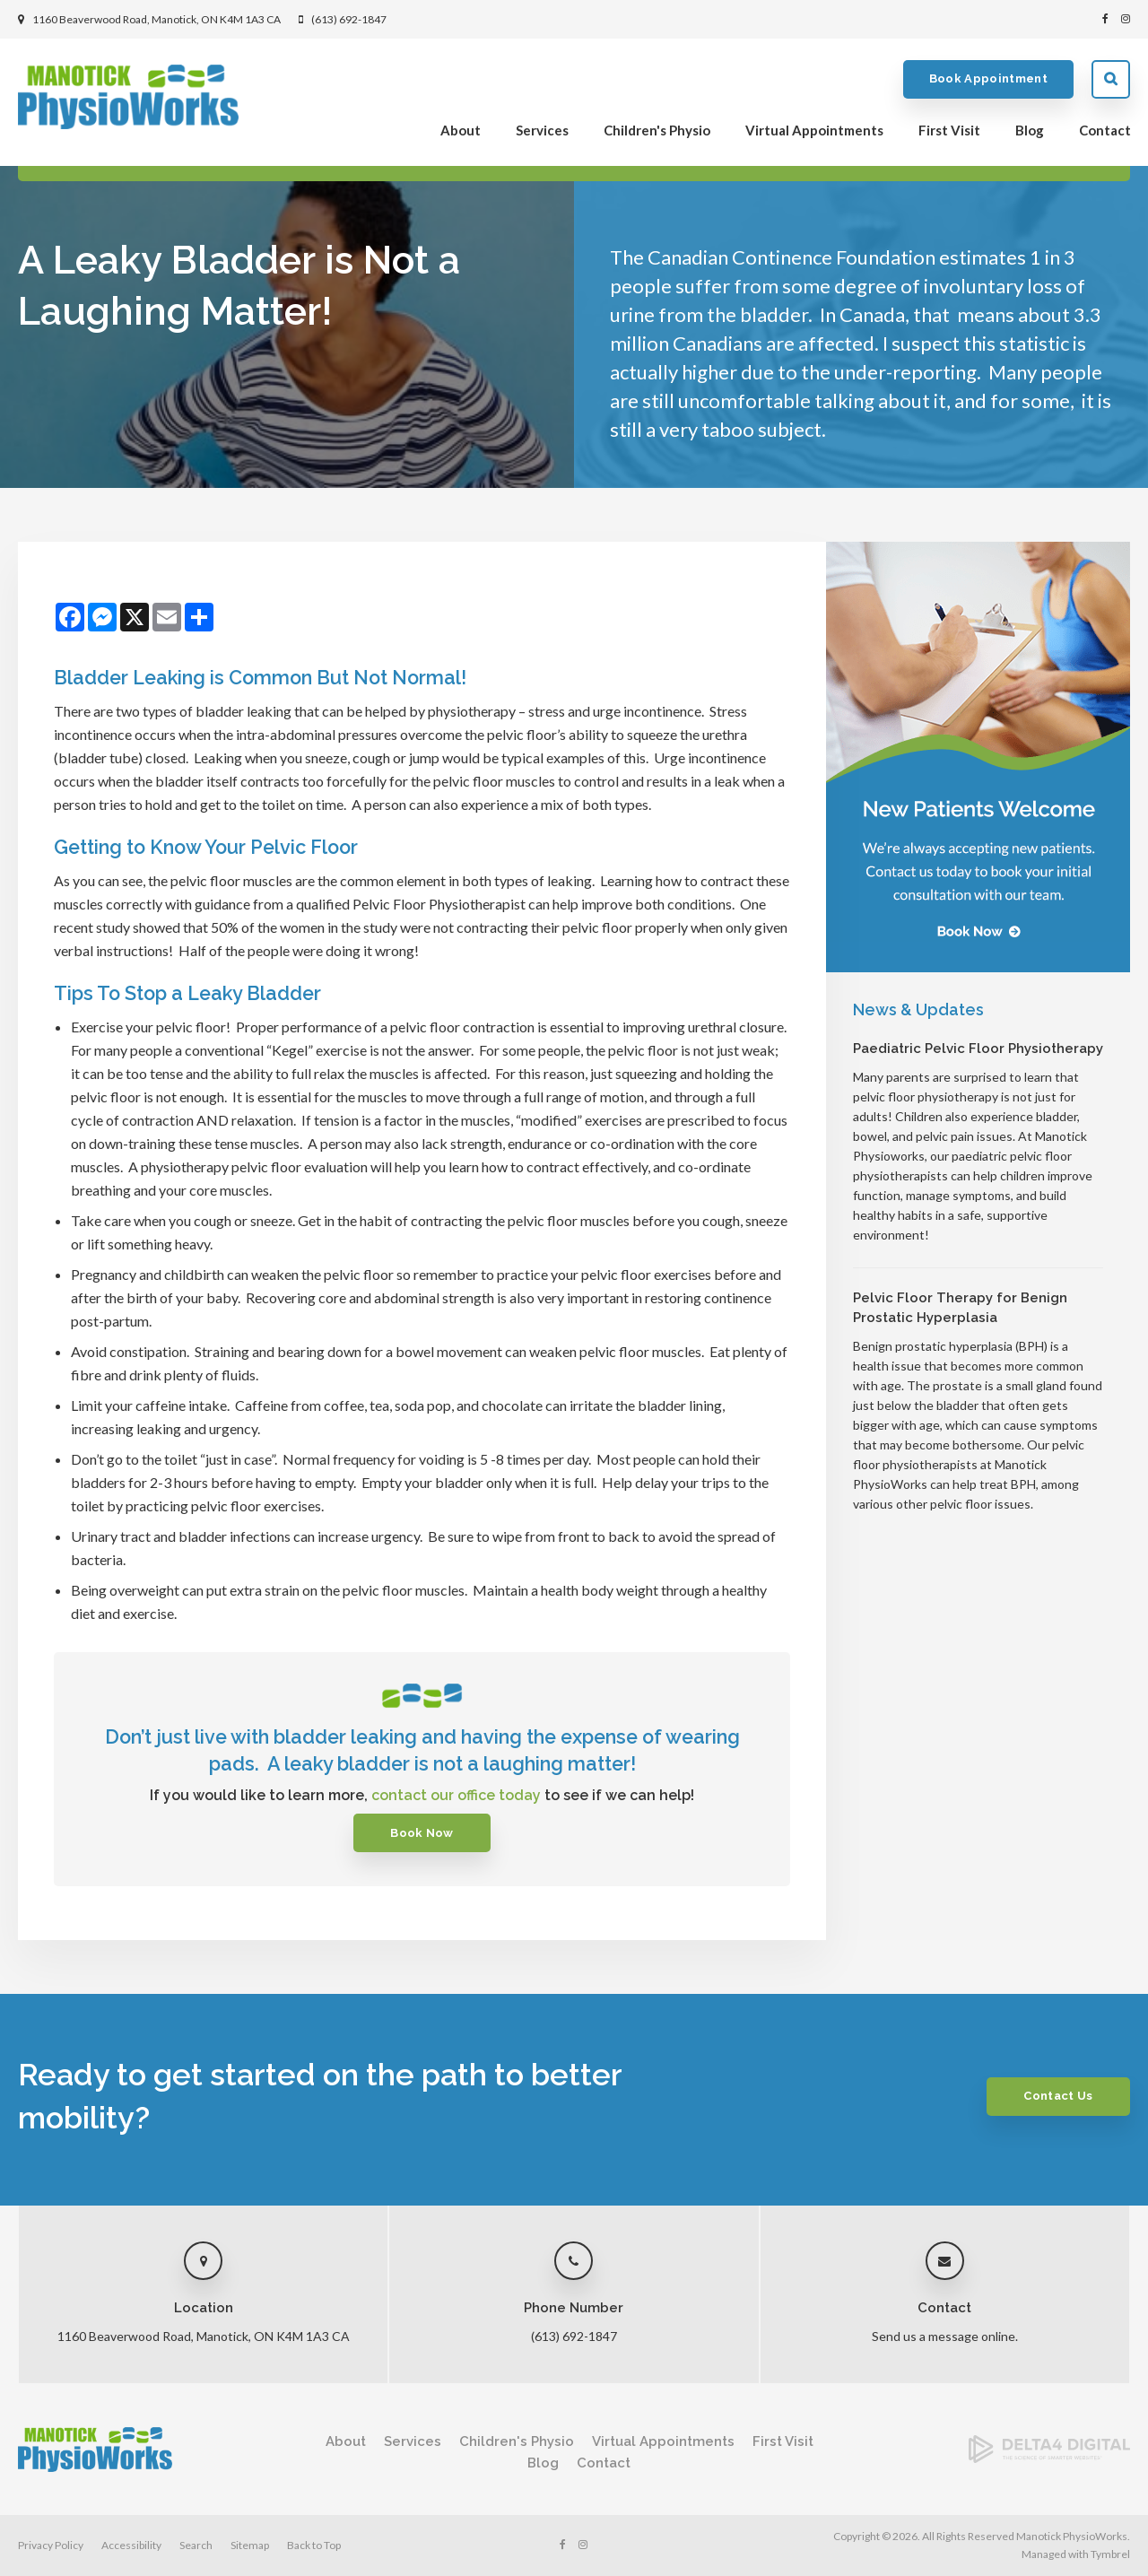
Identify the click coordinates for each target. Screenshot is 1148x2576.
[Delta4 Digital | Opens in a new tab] (1049, 2457)
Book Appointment (988, 80)
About (460, 131)
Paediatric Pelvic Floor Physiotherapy (978, 1048)
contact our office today (456, 1795)
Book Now (422, 1833)
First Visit (949, 131)
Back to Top (314, 2545)
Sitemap (249, 2545)
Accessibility (131, 2545)
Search (1110, 80)
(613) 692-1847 (349, 19)
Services (542, 131)
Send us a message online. (945, 2336)
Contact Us (1055, 2095)
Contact (1105, 131)
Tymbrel (1110, 2554)
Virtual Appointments (814, 131)
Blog (1029, 131)
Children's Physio (657, 131)
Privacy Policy (50, 2545)
